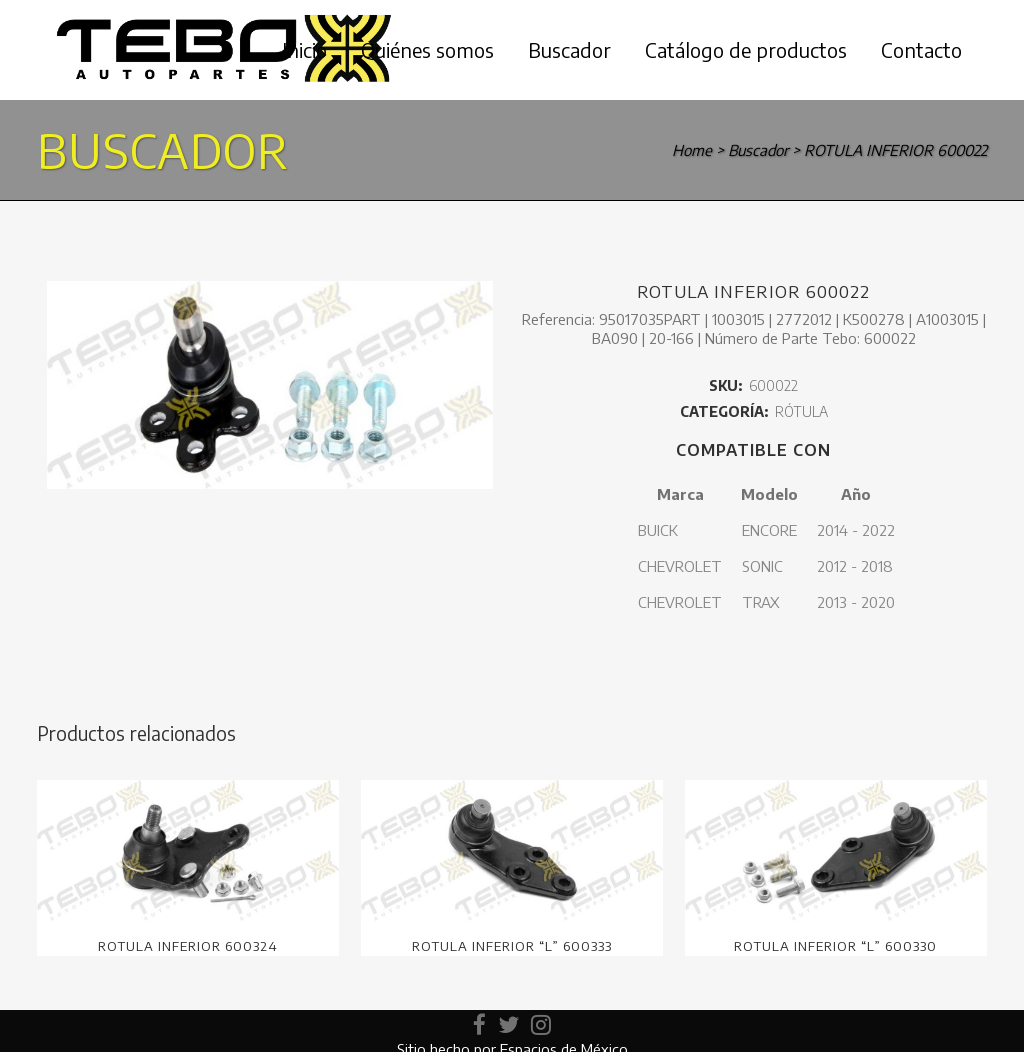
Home (692, 150)
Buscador (758, 150)
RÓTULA (801, 411)
